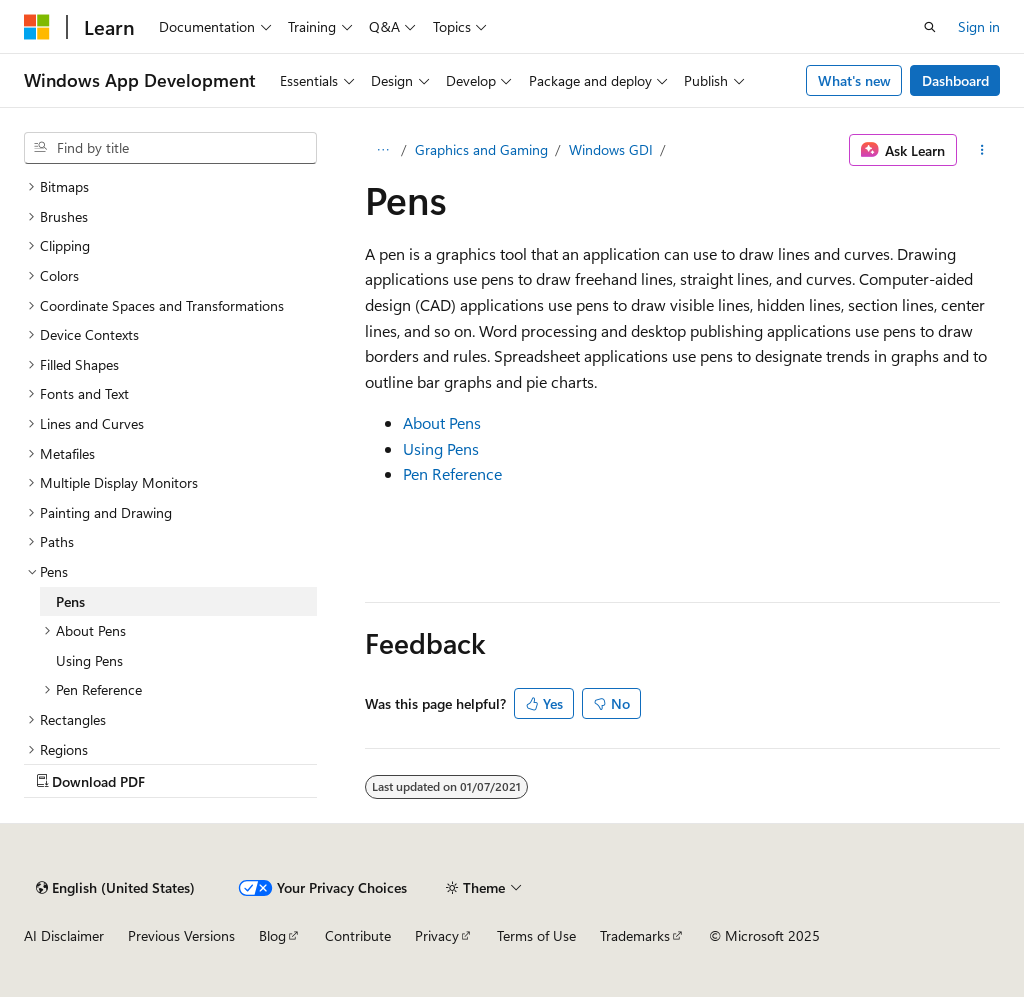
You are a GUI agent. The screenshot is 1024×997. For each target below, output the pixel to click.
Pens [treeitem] (70, 601)
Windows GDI (611, 149)
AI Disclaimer (64, 935)
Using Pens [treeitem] (89, 660)
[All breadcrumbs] (382, 150)
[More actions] (982, 150)
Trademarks (635, 935)
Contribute (358, 935)
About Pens (442, 422)
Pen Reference (452, 473)
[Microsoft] (37, 27)
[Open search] (930, 27)
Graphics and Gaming (481, 149)
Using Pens (441, 448)
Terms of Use (536, 935)
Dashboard (955, 80)
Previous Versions (181, 935)
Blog (272, 935)
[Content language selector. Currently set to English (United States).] (115, 888)
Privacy (437, 935)
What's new (854, 80)
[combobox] (170, 148)
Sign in (979, 26)
